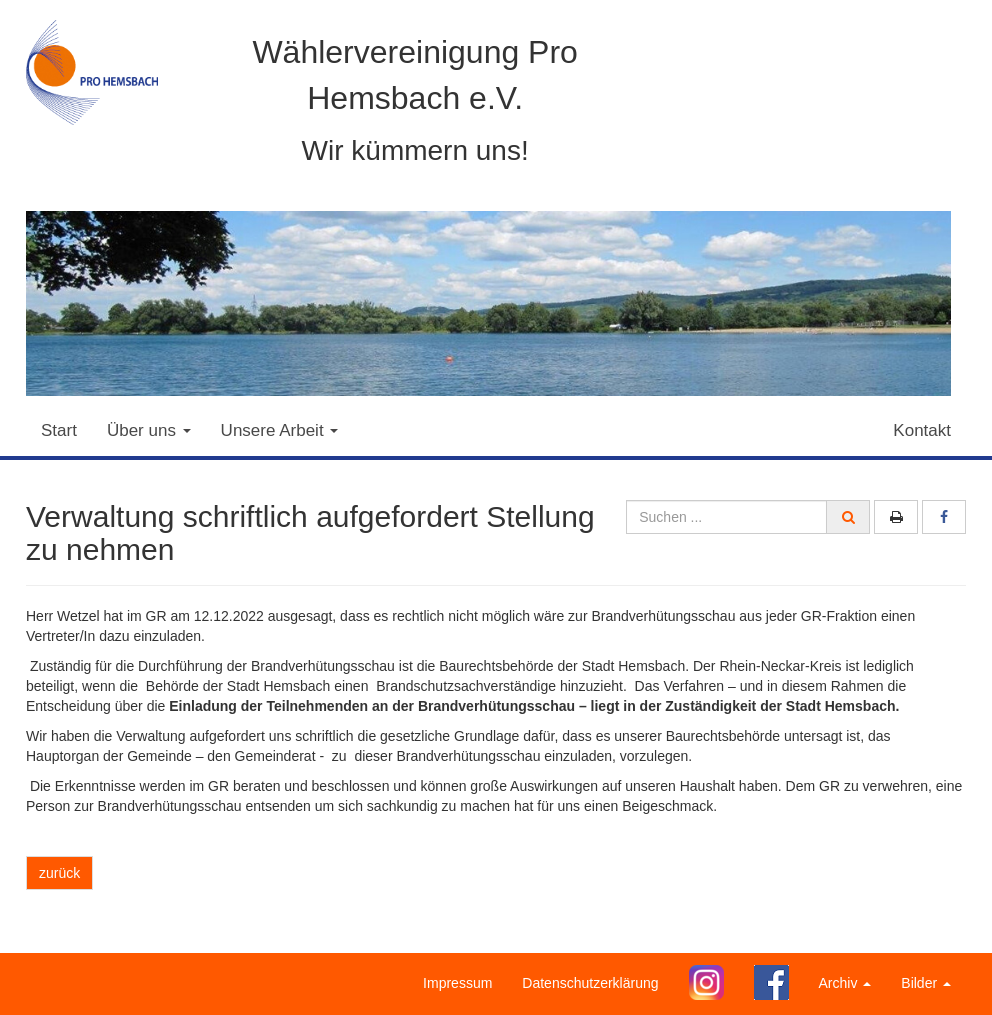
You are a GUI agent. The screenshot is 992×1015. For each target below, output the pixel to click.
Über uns (149, 430)
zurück (59, 873)
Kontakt (922, 430)
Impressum (457, 983)
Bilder (926, 983)
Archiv (845, 983)
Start (59, 430)
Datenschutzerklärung (590, 983)
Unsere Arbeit (280, 430)
